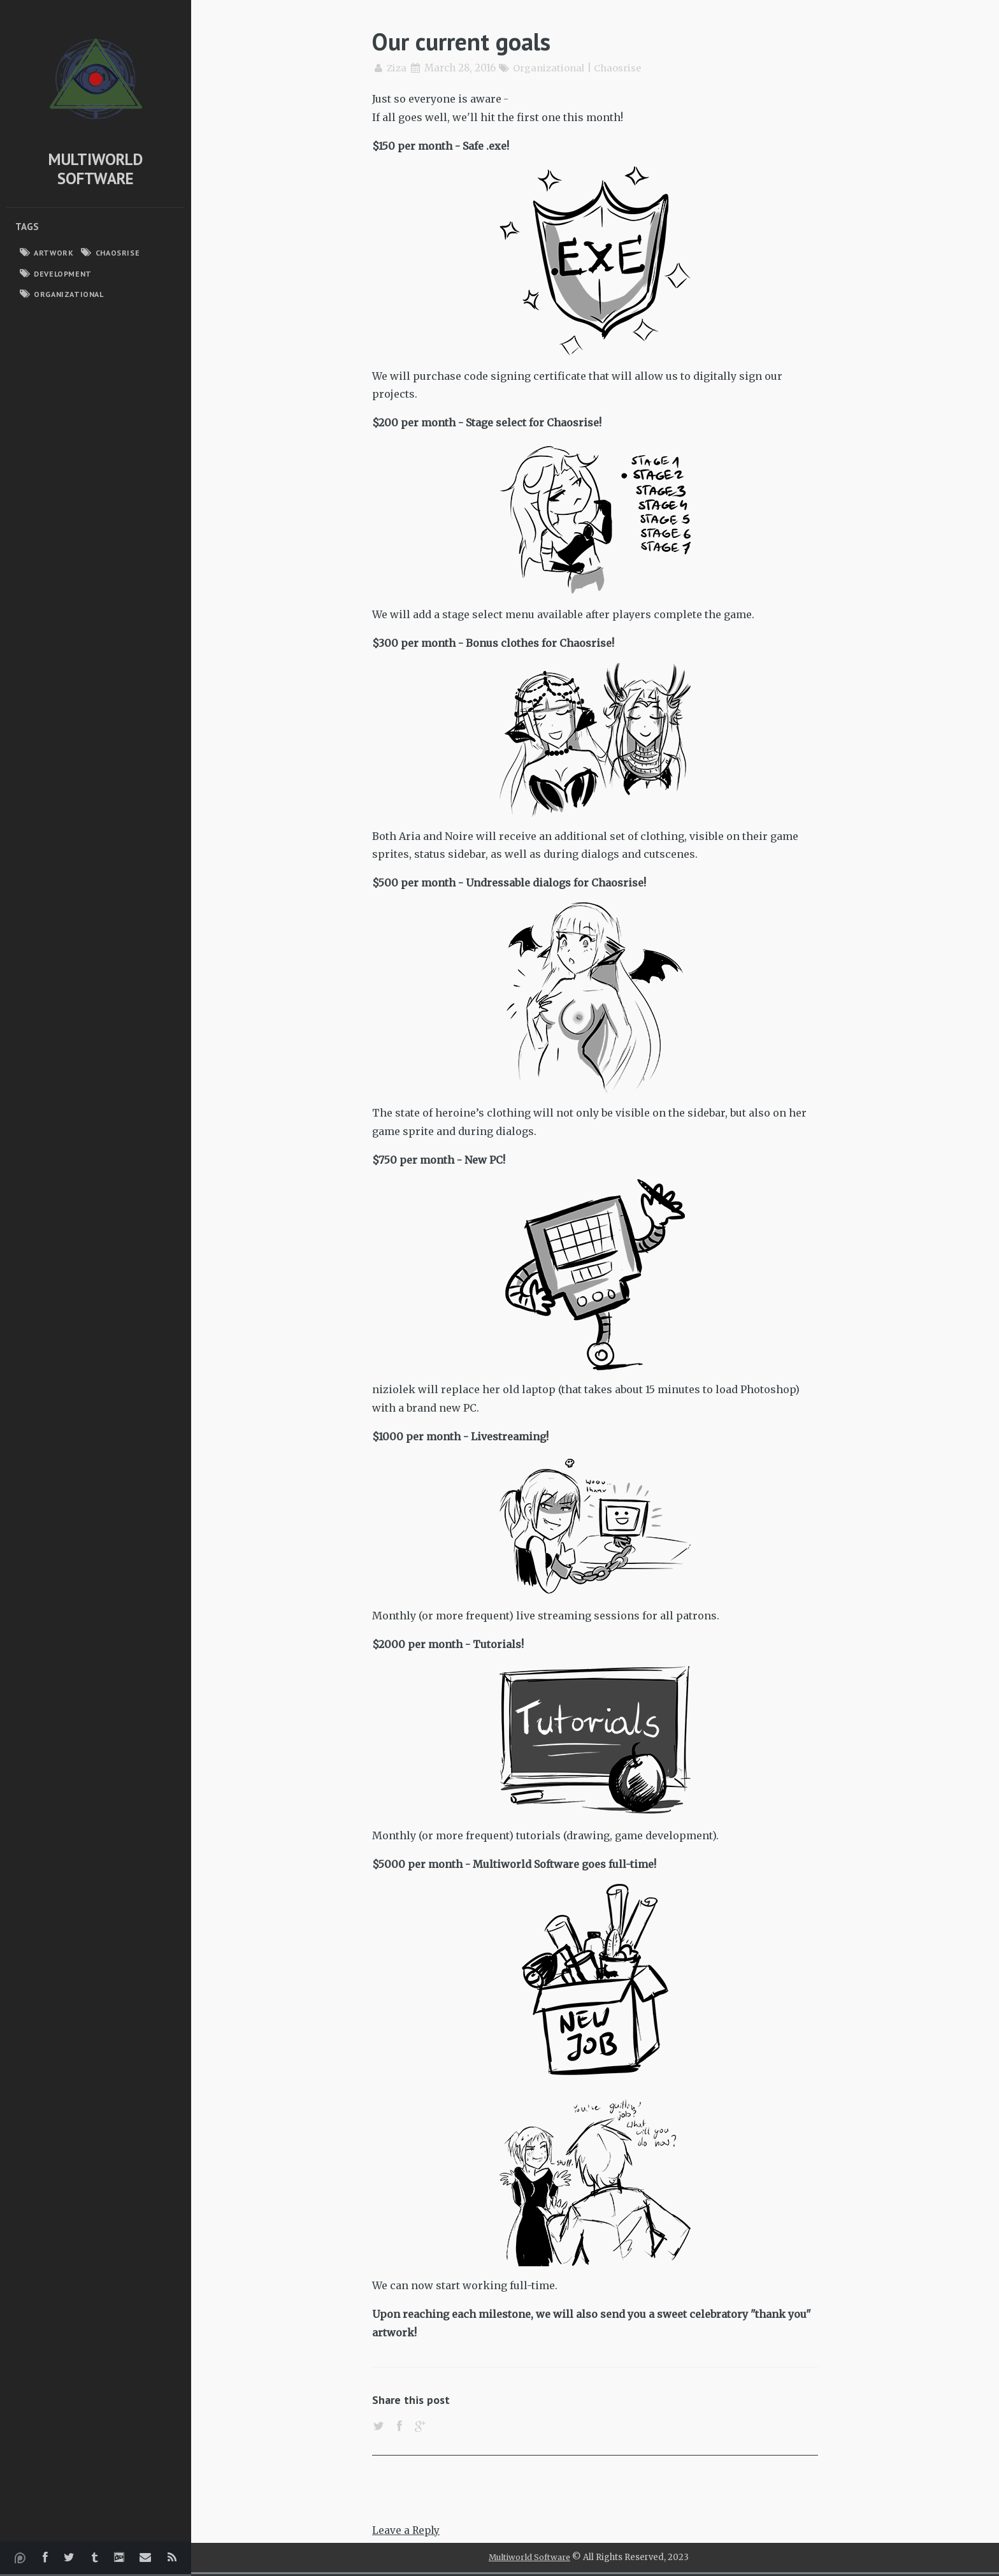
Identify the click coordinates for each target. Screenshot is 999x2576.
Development (63, 274)
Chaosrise (118, 252)
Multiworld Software (95, 169)
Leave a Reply (407, 2532)
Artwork (53, 252)
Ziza (397, 68)
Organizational (68, 294)
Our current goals (466, 40)
